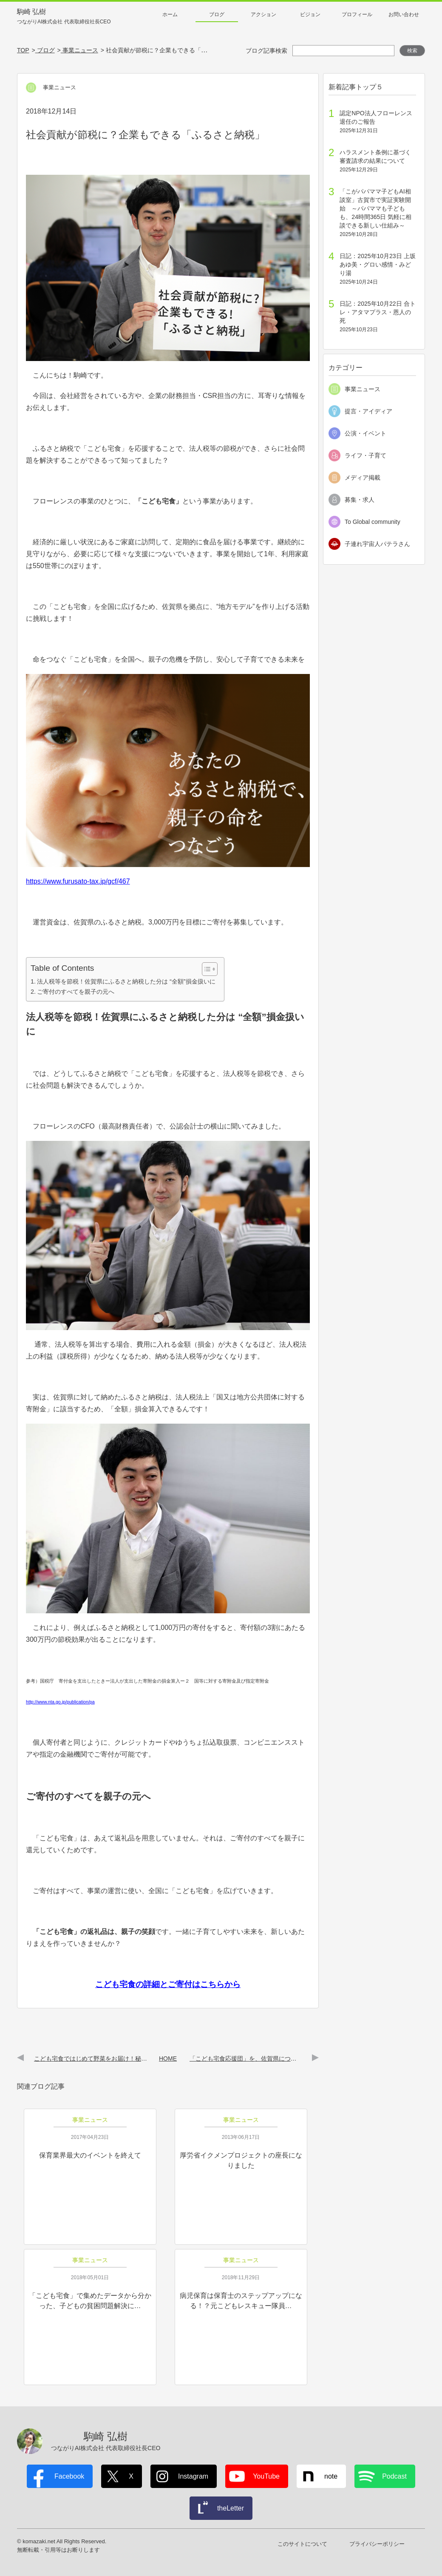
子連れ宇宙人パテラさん (377, 543)
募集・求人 (359, 499)
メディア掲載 (362, 477)
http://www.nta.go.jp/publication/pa (60, 1701)
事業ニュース (362, 389)
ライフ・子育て (365, 455)
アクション (263, 14)
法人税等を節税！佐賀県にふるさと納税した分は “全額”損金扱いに (126, 981)
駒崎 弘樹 (64, 17)
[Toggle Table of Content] (205, 969)
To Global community (372, 521)
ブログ (216, 14)
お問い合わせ (403, 14)
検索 (412, 51)
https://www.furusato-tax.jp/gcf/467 (78, 881)
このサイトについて (302, 2544)
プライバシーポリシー (377, 2544)
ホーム (170, 14)
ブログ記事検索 (266, 50)
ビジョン (310, 14)
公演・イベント (365, 433)
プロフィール (357, 14)
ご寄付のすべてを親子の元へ (75, 991)
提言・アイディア (368, 411)
